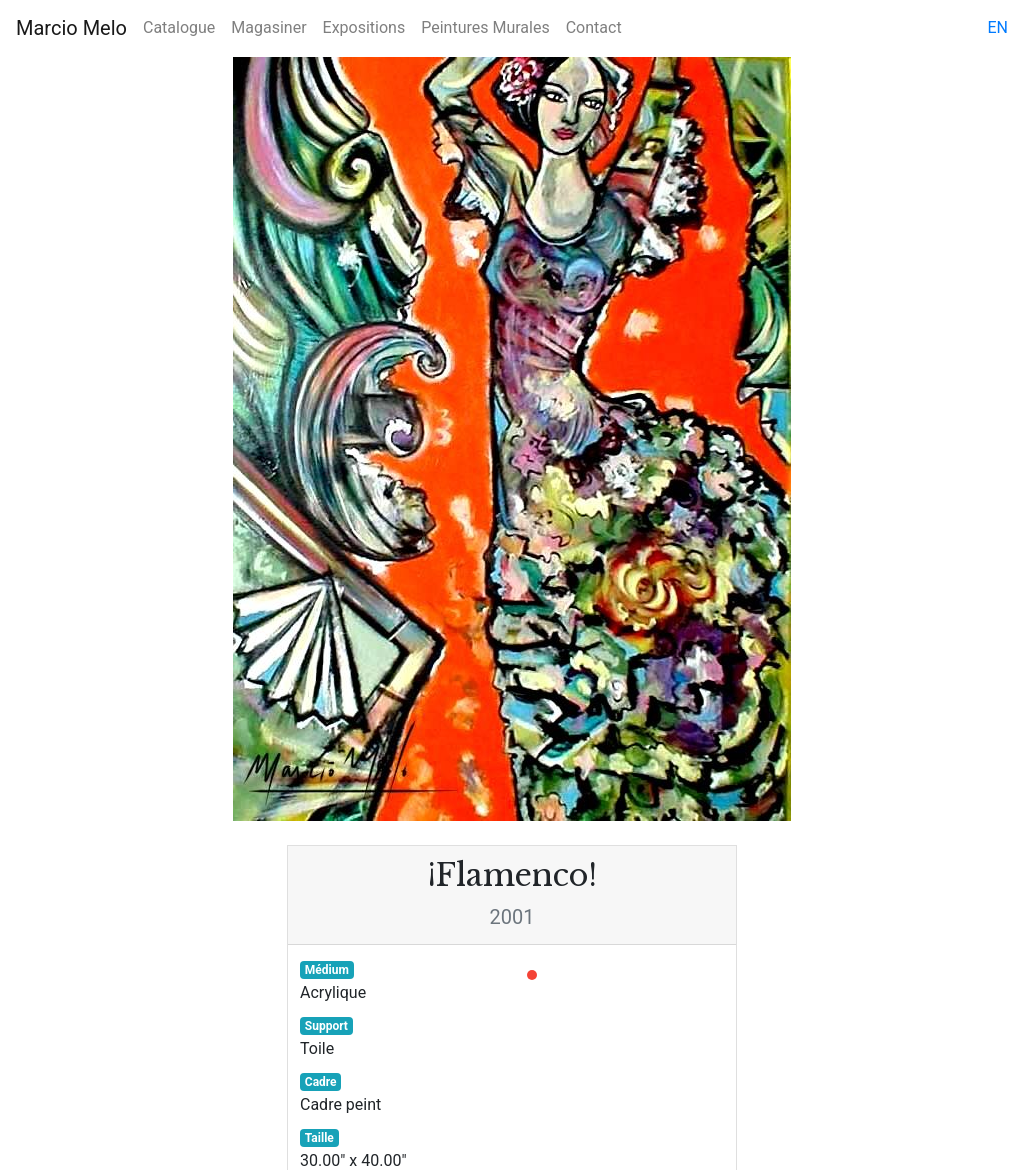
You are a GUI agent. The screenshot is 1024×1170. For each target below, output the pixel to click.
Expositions (364, 27)
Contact (594, 27)
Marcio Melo (71, 28)
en (997, 27)
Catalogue (179, 27)
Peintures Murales (485, 27)
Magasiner (268, 27)
